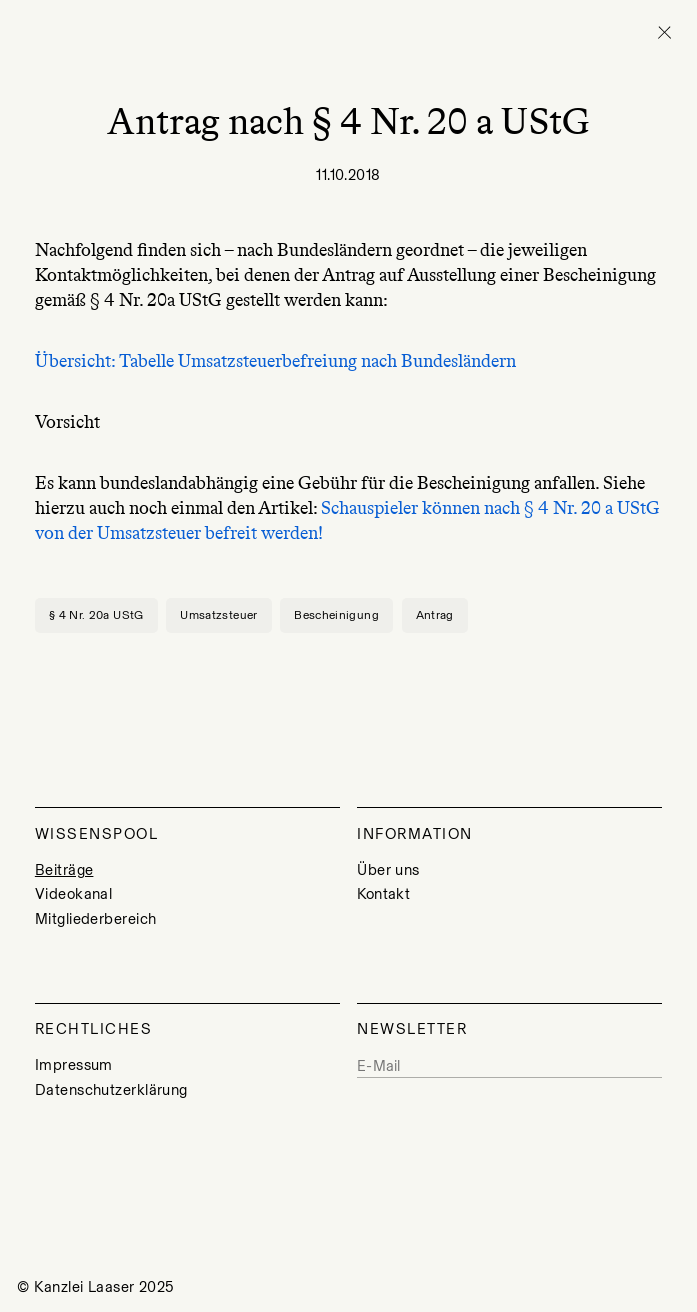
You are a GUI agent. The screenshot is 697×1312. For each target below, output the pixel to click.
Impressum (74, 1065)
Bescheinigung (336, 614)
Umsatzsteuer (218, 614)
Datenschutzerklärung (111, 1090)
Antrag (435, 614)
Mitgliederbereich (96, 919)
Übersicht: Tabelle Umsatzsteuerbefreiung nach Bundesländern (275, 361)
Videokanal (73, 894)
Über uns (388, 870)
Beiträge (64, 870)
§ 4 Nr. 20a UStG (96, 614)
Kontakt (383, 894)
